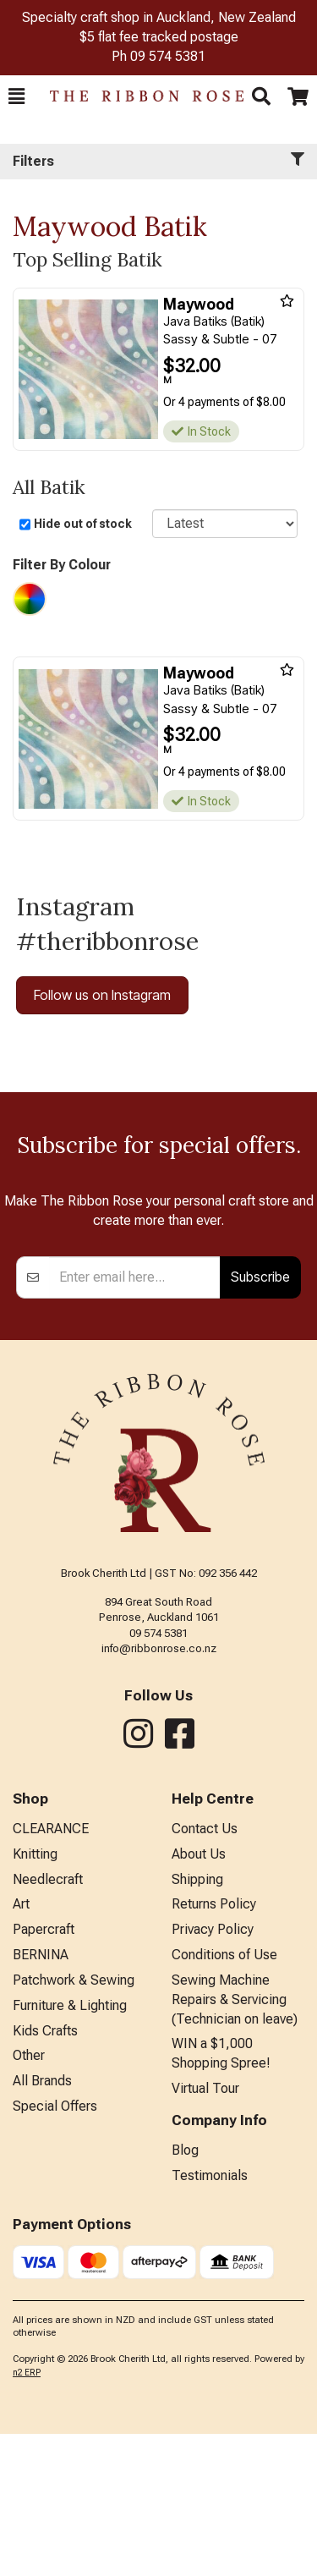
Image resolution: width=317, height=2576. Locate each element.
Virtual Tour (205, 2230)
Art (21, 2046)
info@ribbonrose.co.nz (158, 1790)
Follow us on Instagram (102, 994)
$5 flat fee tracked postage (158, 37)
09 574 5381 (167, 56)
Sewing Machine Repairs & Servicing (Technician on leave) (235, 2141)
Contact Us (205, 1971)
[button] (16, 96)
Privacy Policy (213, 2071)
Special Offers (55, 2248)
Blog (185, 2292)
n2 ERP (27, 2514)
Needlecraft (48, 2021)
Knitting (35, 1996)
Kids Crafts (45, 2173)
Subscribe (260, 1418)
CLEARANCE (51, 1971)
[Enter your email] (135, 1419)
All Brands (42, 2223)
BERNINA (40, 2097)
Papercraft (43, 2071)
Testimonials (210, 2318)
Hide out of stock (83, 523)
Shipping (197, 2021)
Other (29, 2197)
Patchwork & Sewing (73, 2122)
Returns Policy (214, 2046)
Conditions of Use (224, 2097)
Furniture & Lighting (70, 2147)
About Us (199, 1996)
